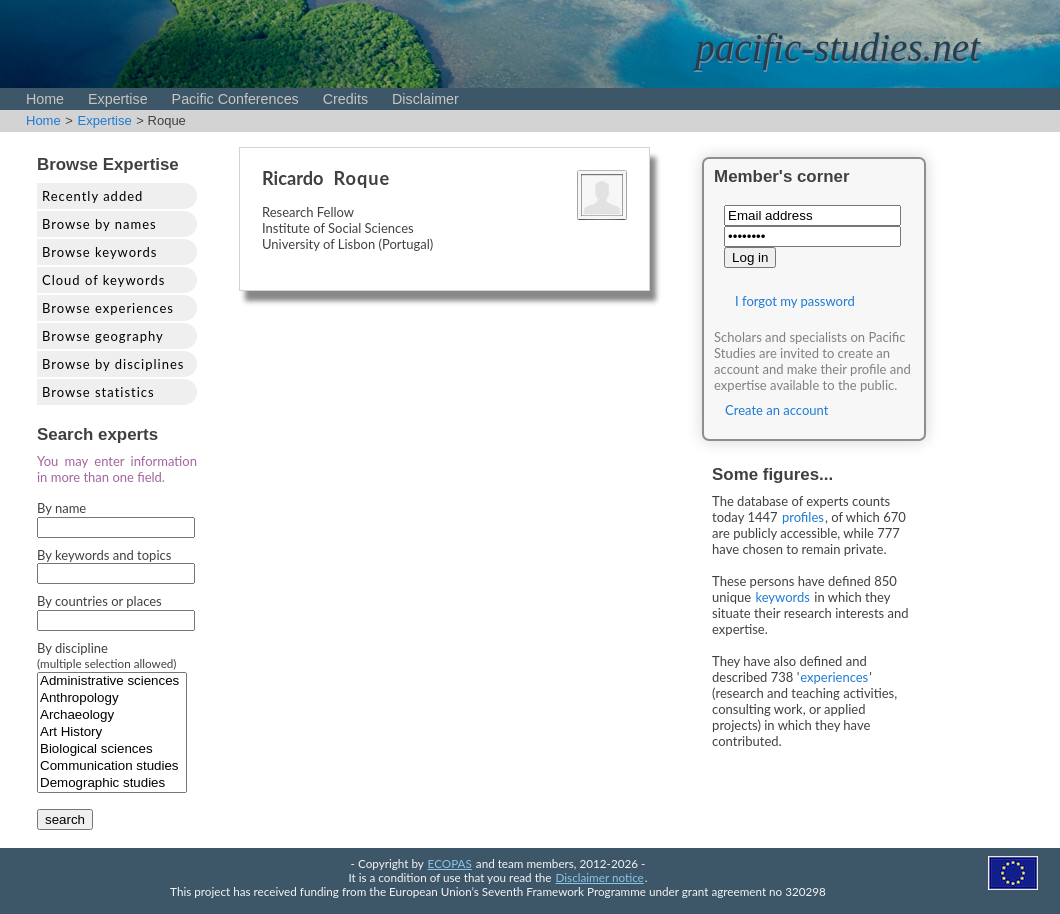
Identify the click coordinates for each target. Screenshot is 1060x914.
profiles (803, 517)
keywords (782, 597)
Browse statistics (98, 392)
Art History (112, 732)
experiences (834, 677)
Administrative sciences (112, 681)
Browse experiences (108, 308)
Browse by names (99, 224)
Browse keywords (100, 252)
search (65, 819)
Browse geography (103, 336)
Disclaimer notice (600, 877)
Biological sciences (112, 749)
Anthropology (112, 698)
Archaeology (112, 715)
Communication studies (112, 766)
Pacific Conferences (235, 99)
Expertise (118, 99)
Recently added (92, 196)
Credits (345, 99)
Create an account (776, 410)
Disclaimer (425, 99)
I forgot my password (795, 301)
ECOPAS (450, 863)
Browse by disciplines (113, 364)
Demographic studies (112, 783)
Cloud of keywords (103, 280)
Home (45, 99)
